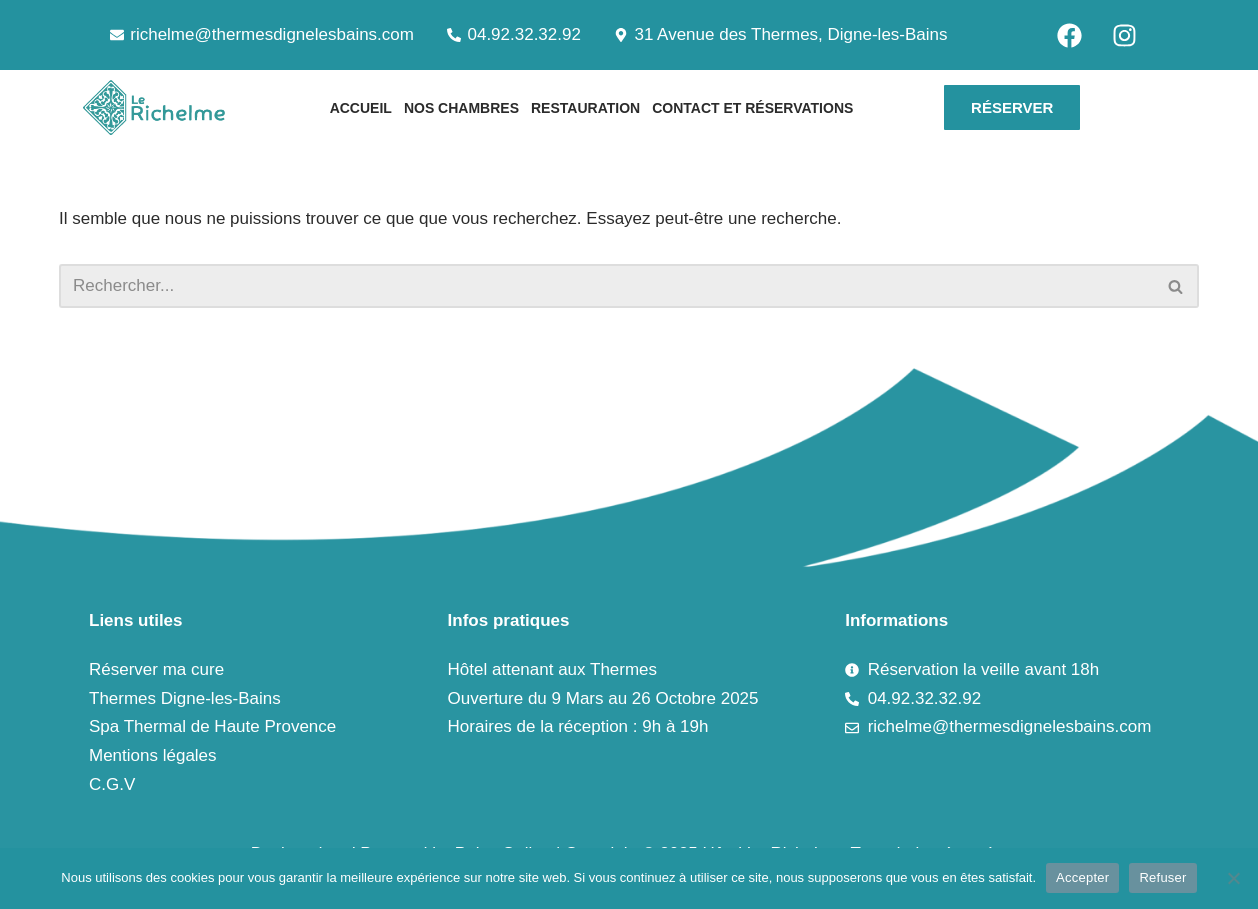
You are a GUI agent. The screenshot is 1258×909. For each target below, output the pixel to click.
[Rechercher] (606, 286)
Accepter (1082, 877)
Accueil (361, 108)
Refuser (1162, 877)
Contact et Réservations (752, 108)
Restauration (585, 108)
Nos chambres (461, 108)
